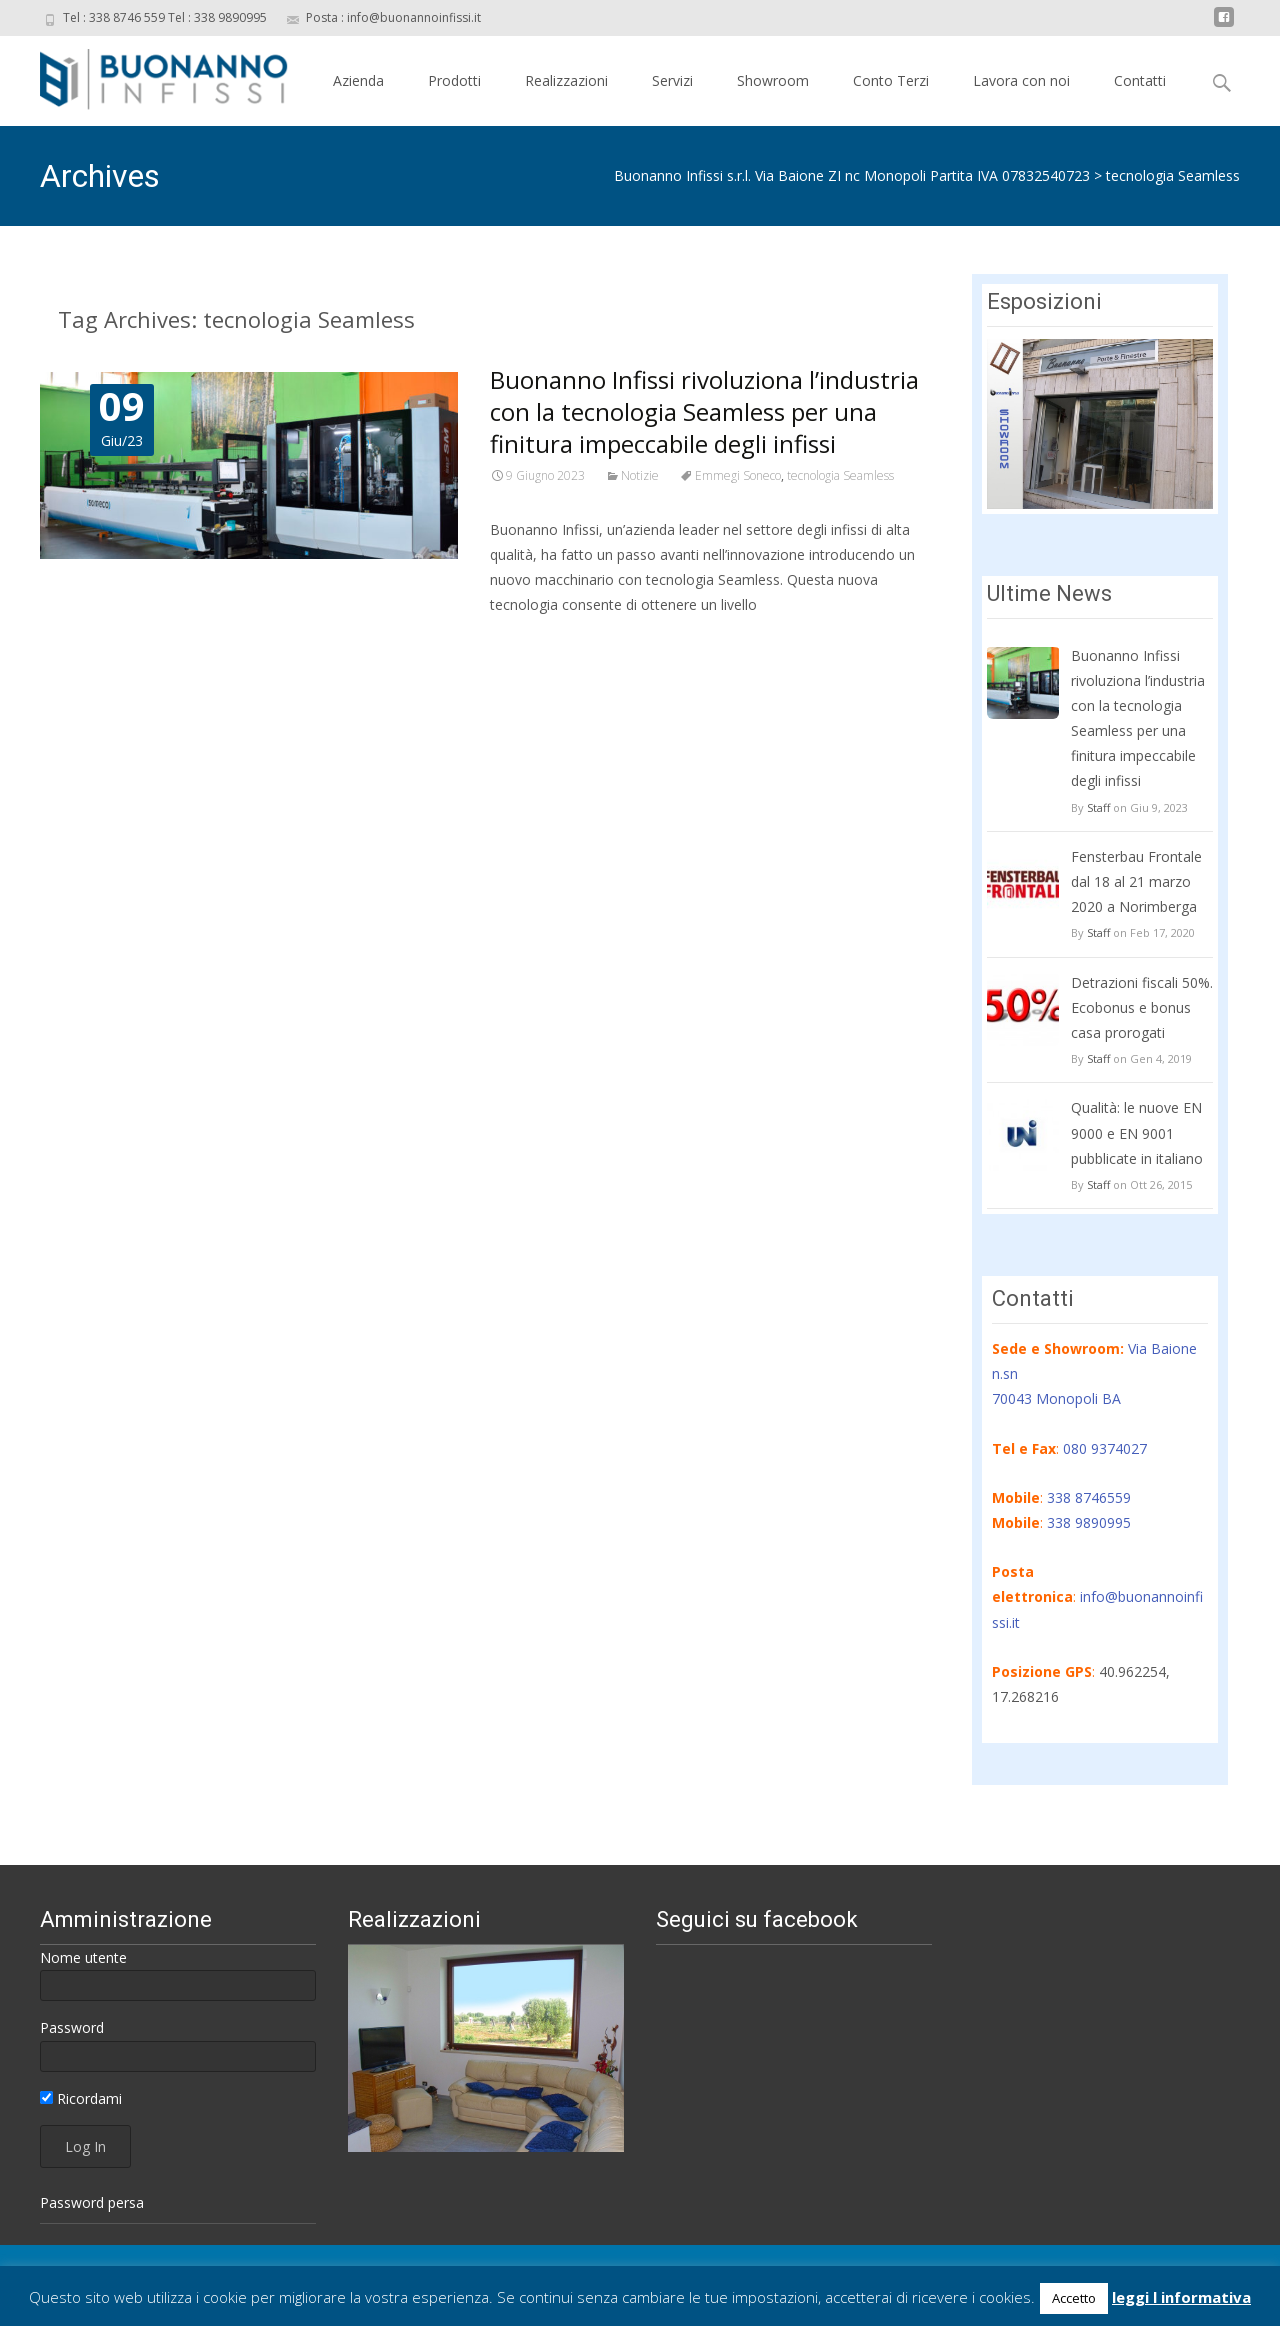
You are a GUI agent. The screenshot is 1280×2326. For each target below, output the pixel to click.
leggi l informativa (1181, 2297)
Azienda (358, 80)
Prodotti (454, 80)
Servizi (672, 80)
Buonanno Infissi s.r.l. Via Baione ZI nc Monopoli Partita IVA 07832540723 (852, 175)
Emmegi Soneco (738, 475)
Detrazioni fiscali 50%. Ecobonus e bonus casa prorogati (1142, 1007)
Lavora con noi (1021, 80)
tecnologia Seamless (1173, 175)
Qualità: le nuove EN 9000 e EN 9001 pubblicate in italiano (1137, 1132)
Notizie (640, 475)
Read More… (534, 641)
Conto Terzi (891, 80)
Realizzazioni (566, 80)
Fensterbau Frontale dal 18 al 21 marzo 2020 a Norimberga (1136, 881)
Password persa (92, 2202)
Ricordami (81, 2098)
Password (72, 2027)
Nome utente (83, 1957)
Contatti (1140, 80)
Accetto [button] (1074, 2298)
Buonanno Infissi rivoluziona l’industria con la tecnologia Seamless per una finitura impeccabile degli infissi (704, 411)
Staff (1098, 807)
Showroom (773, 80)
